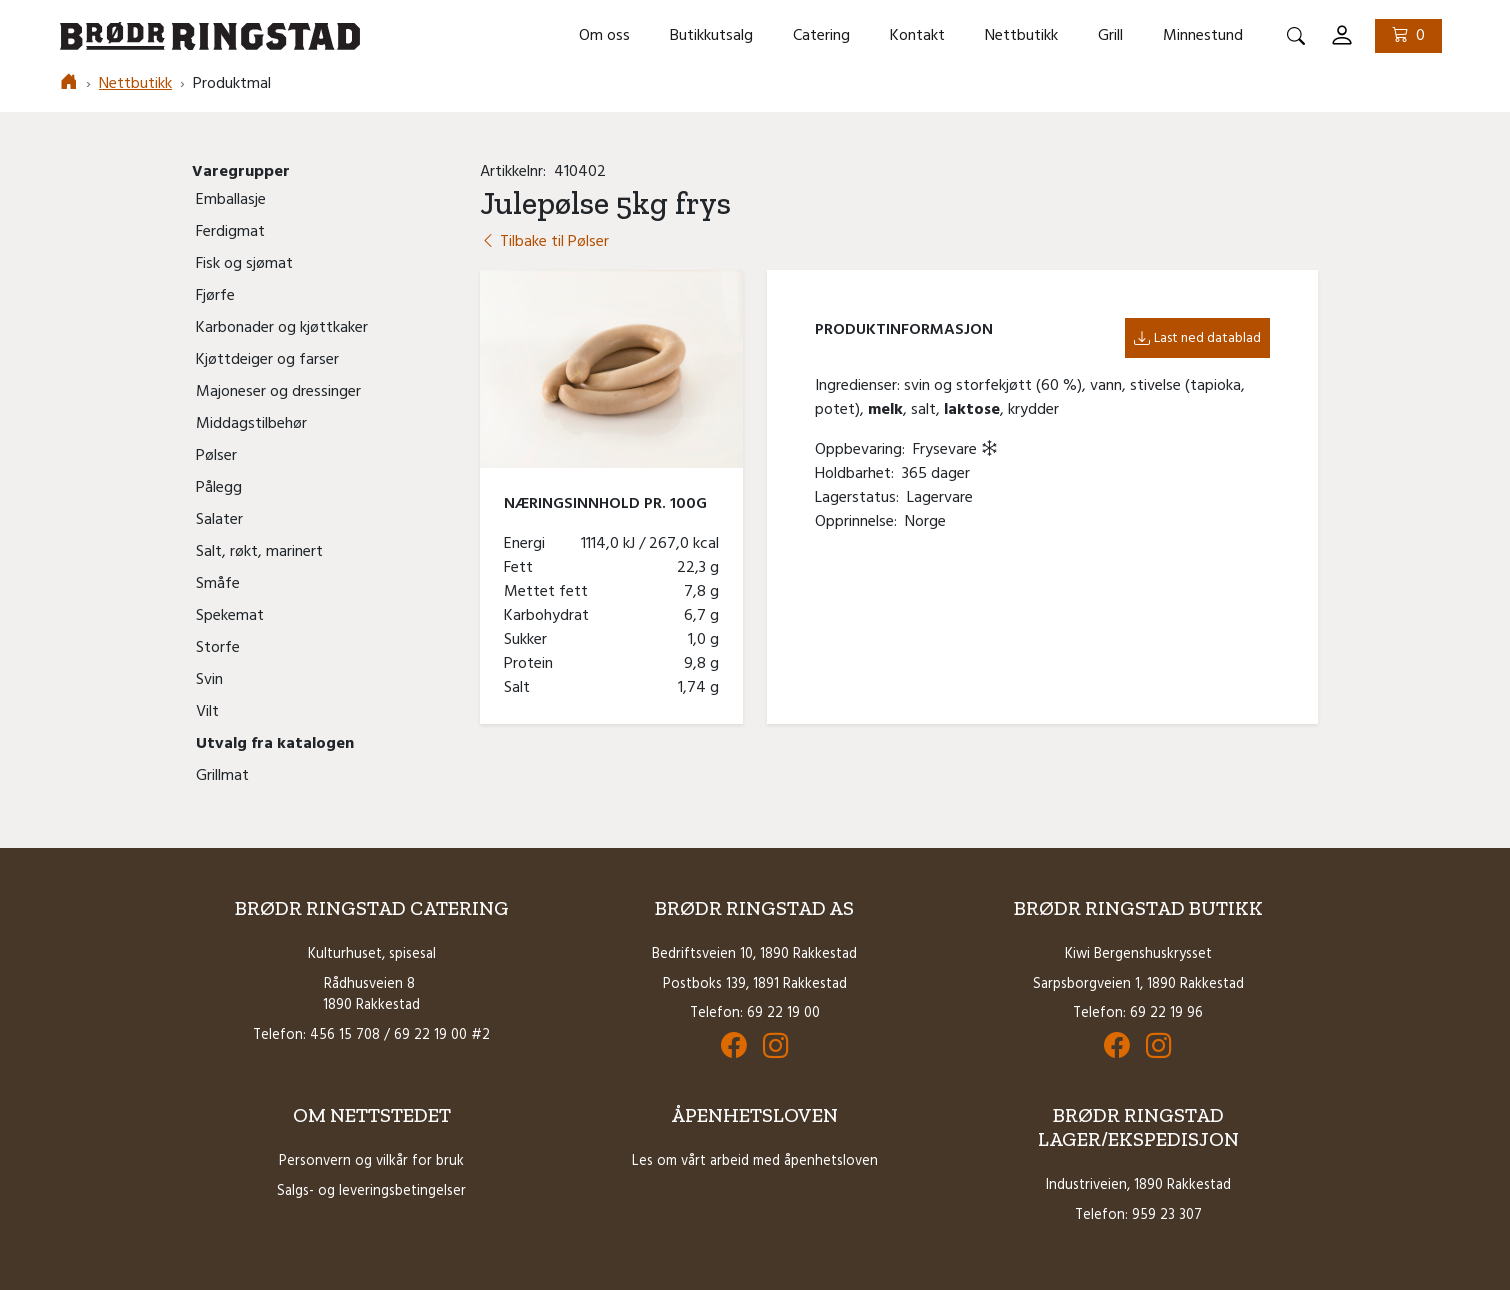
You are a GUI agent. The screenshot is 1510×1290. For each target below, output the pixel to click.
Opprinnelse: (860, 522)
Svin (209, 680)
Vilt (207, 712)
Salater (219, 520)
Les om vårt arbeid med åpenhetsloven (755, 1161)
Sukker (529, 640)
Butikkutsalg (711, 36)
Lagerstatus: (861, 498)
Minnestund (1203, 36)
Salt (521, 688)
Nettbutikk (1021, 36)
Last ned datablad (1197, 338)
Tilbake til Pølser (544, 242)
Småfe (218, 584)
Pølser (216, 456)
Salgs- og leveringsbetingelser (371, 1191)
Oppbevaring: (864, 450)
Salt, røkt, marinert (259, 552)
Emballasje (231, 200)
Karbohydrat (550, 616)
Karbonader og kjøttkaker (282, 328)
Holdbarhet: (858, 474)
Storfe (218, 648)
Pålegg (219, 488)
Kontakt (917, 36)
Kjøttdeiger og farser (267, 360)
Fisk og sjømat (244, 264)
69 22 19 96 (1166, 1013)
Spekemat (230, 616)
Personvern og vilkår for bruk (371, 1161)
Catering (821, 36)
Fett (522, 568)
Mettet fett (550, 592)
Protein (532, 664)
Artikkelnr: (517, 172)
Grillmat (222, 776)
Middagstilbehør (251, 424)
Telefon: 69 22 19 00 (755, 1013)
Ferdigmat (230, 232)
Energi (528, 544)
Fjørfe (215, 296)
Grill (1110, 36)
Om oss (604, 36)
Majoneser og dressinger (278, 392)
